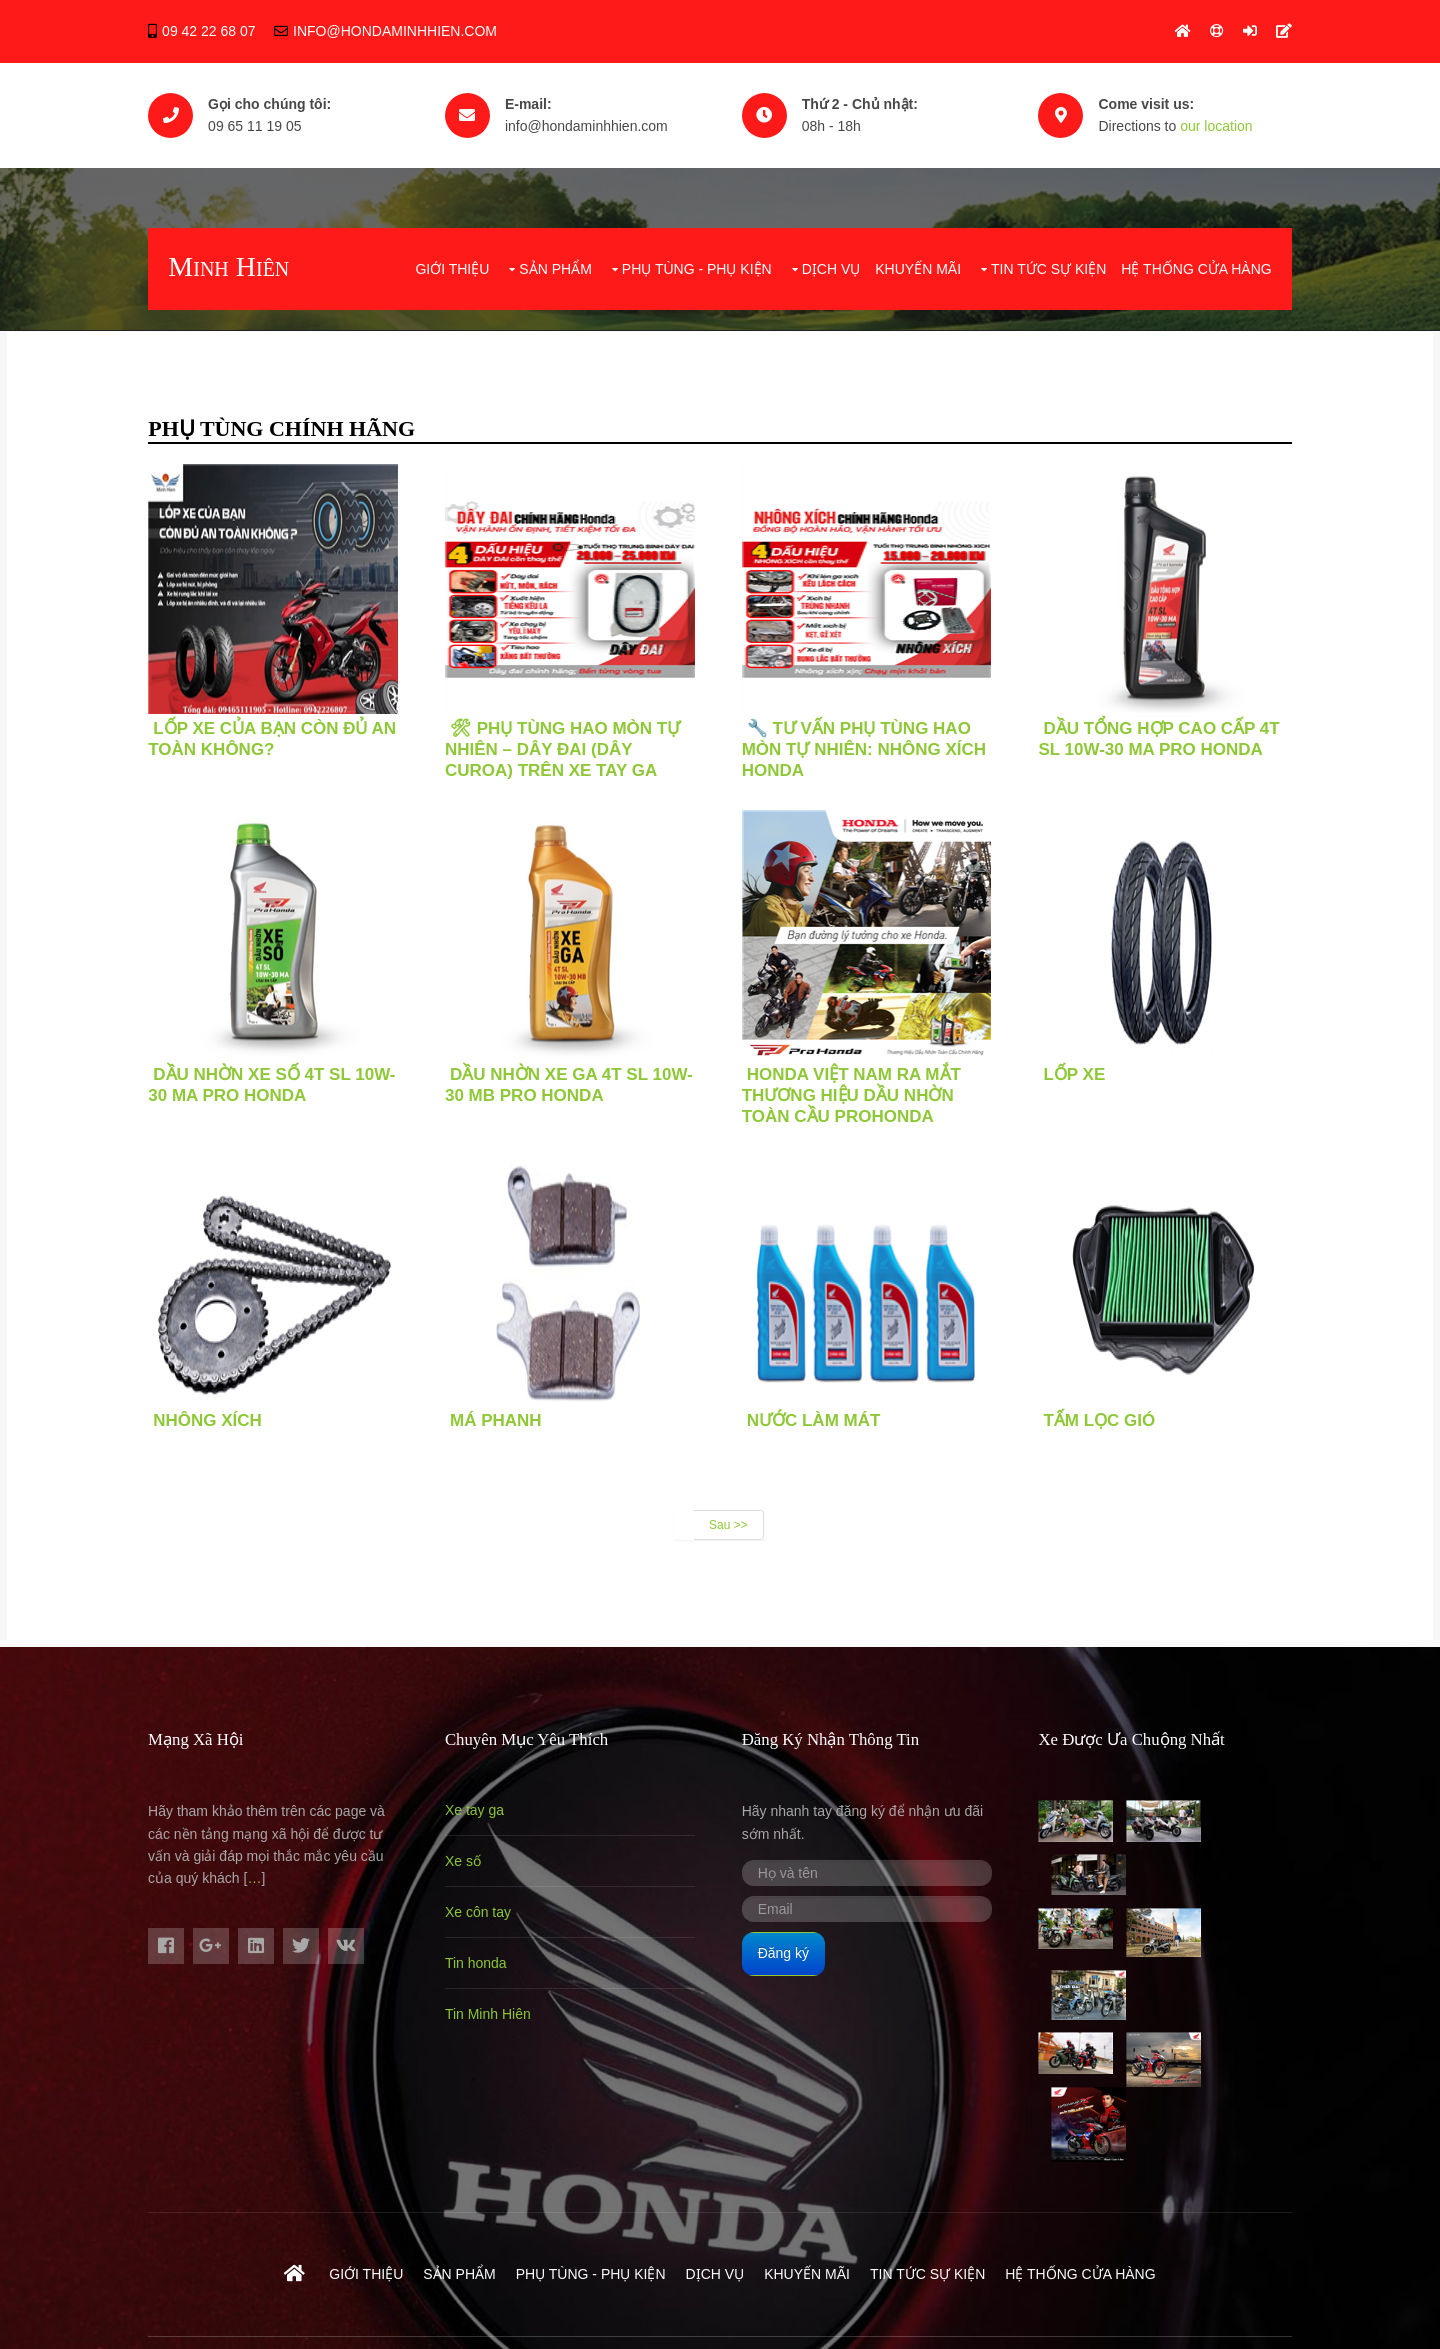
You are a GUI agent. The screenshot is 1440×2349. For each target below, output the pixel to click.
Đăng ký (785, 1951)
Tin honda (478, 1961)
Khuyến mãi (917, 267)
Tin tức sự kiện (1046, 267)
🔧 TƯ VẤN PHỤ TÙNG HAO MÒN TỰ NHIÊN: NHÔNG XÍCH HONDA (866, 747)
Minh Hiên (230, 264)
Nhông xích (209, 1418)
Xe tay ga (476, 1808)
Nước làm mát (816, 1418)
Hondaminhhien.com (470, 2257)
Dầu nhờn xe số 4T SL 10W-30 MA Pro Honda (273, 1083)
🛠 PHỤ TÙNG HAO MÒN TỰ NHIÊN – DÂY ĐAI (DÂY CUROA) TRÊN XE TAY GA (564, 747)
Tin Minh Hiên (490, 2012)
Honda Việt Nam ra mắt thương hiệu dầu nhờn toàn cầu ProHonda (853, 1093)
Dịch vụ (829, 267)
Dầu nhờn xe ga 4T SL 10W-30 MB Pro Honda (571, 1083)
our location (1219, 125)
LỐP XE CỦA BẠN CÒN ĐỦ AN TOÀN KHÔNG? (274, 737)
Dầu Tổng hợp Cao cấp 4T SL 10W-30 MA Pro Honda (1161, 737)
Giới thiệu (451, 267)
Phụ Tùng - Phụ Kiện (695, 267)
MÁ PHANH (498, 1418)
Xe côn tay (480, 1910)
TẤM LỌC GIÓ (1102, 1418)
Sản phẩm (554, 267)
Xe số (465, 1859)
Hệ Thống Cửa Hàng (1195, 267)
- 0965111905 (1247, 2257)
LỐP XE (1077, 1072)
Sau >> (728, 1523)
